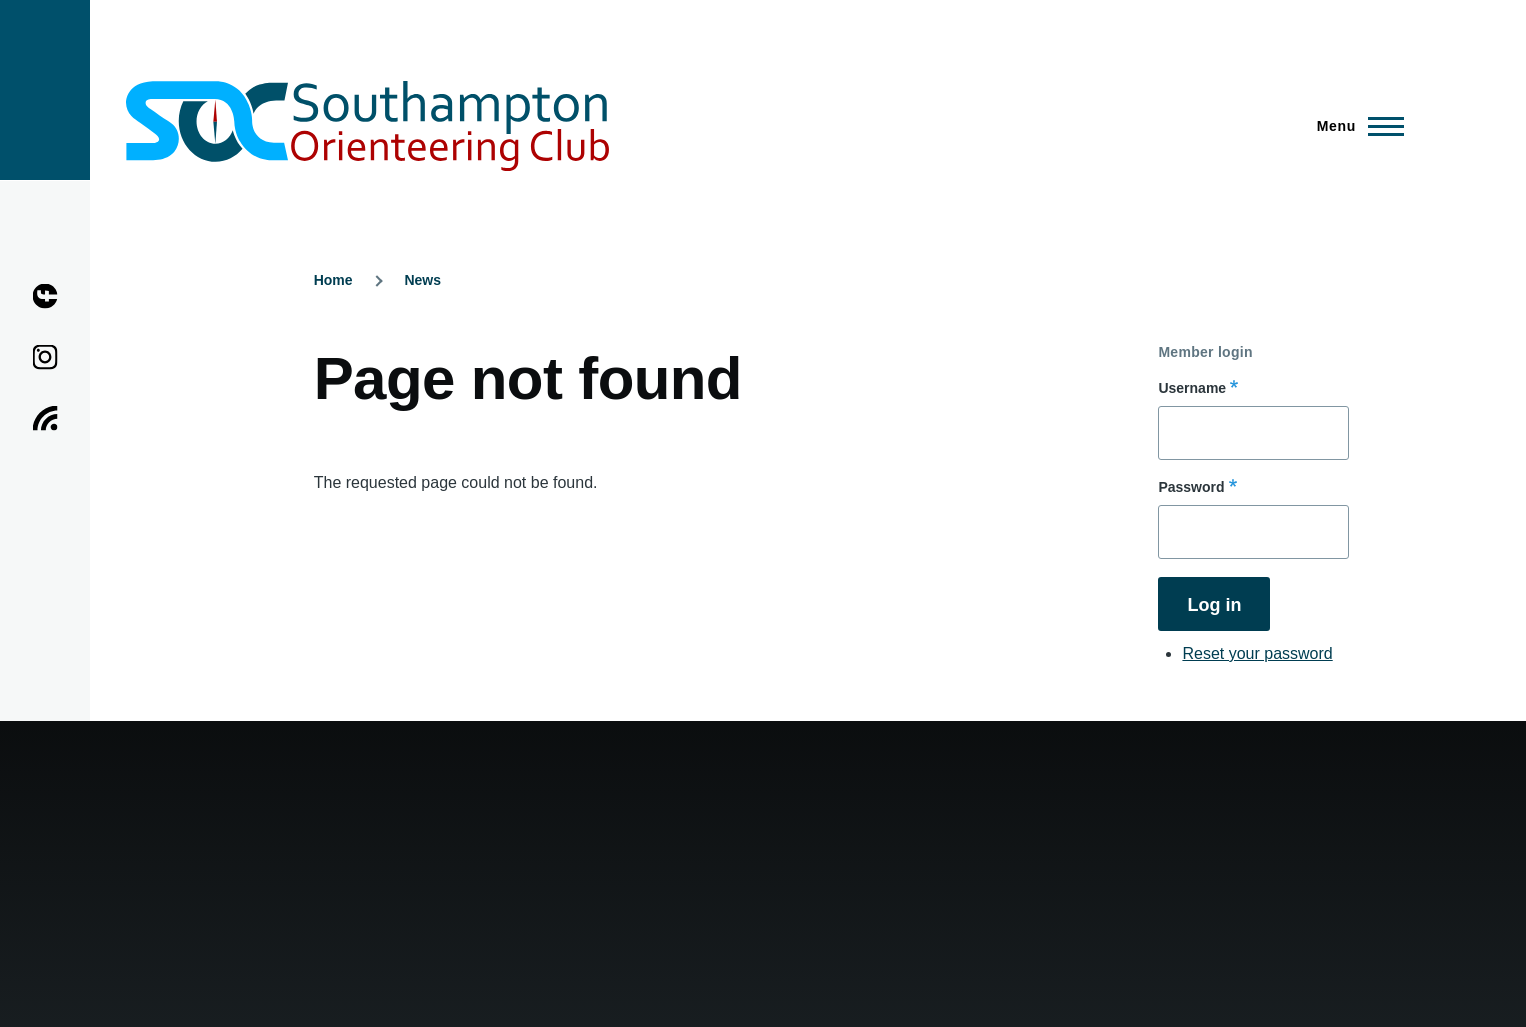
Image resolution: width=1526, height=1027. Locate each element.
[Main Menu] (1354, 126)
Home (333, 280)
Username (1192, 388)
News (422, 280)
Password (1191, 487)
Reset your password (1257, 653)
